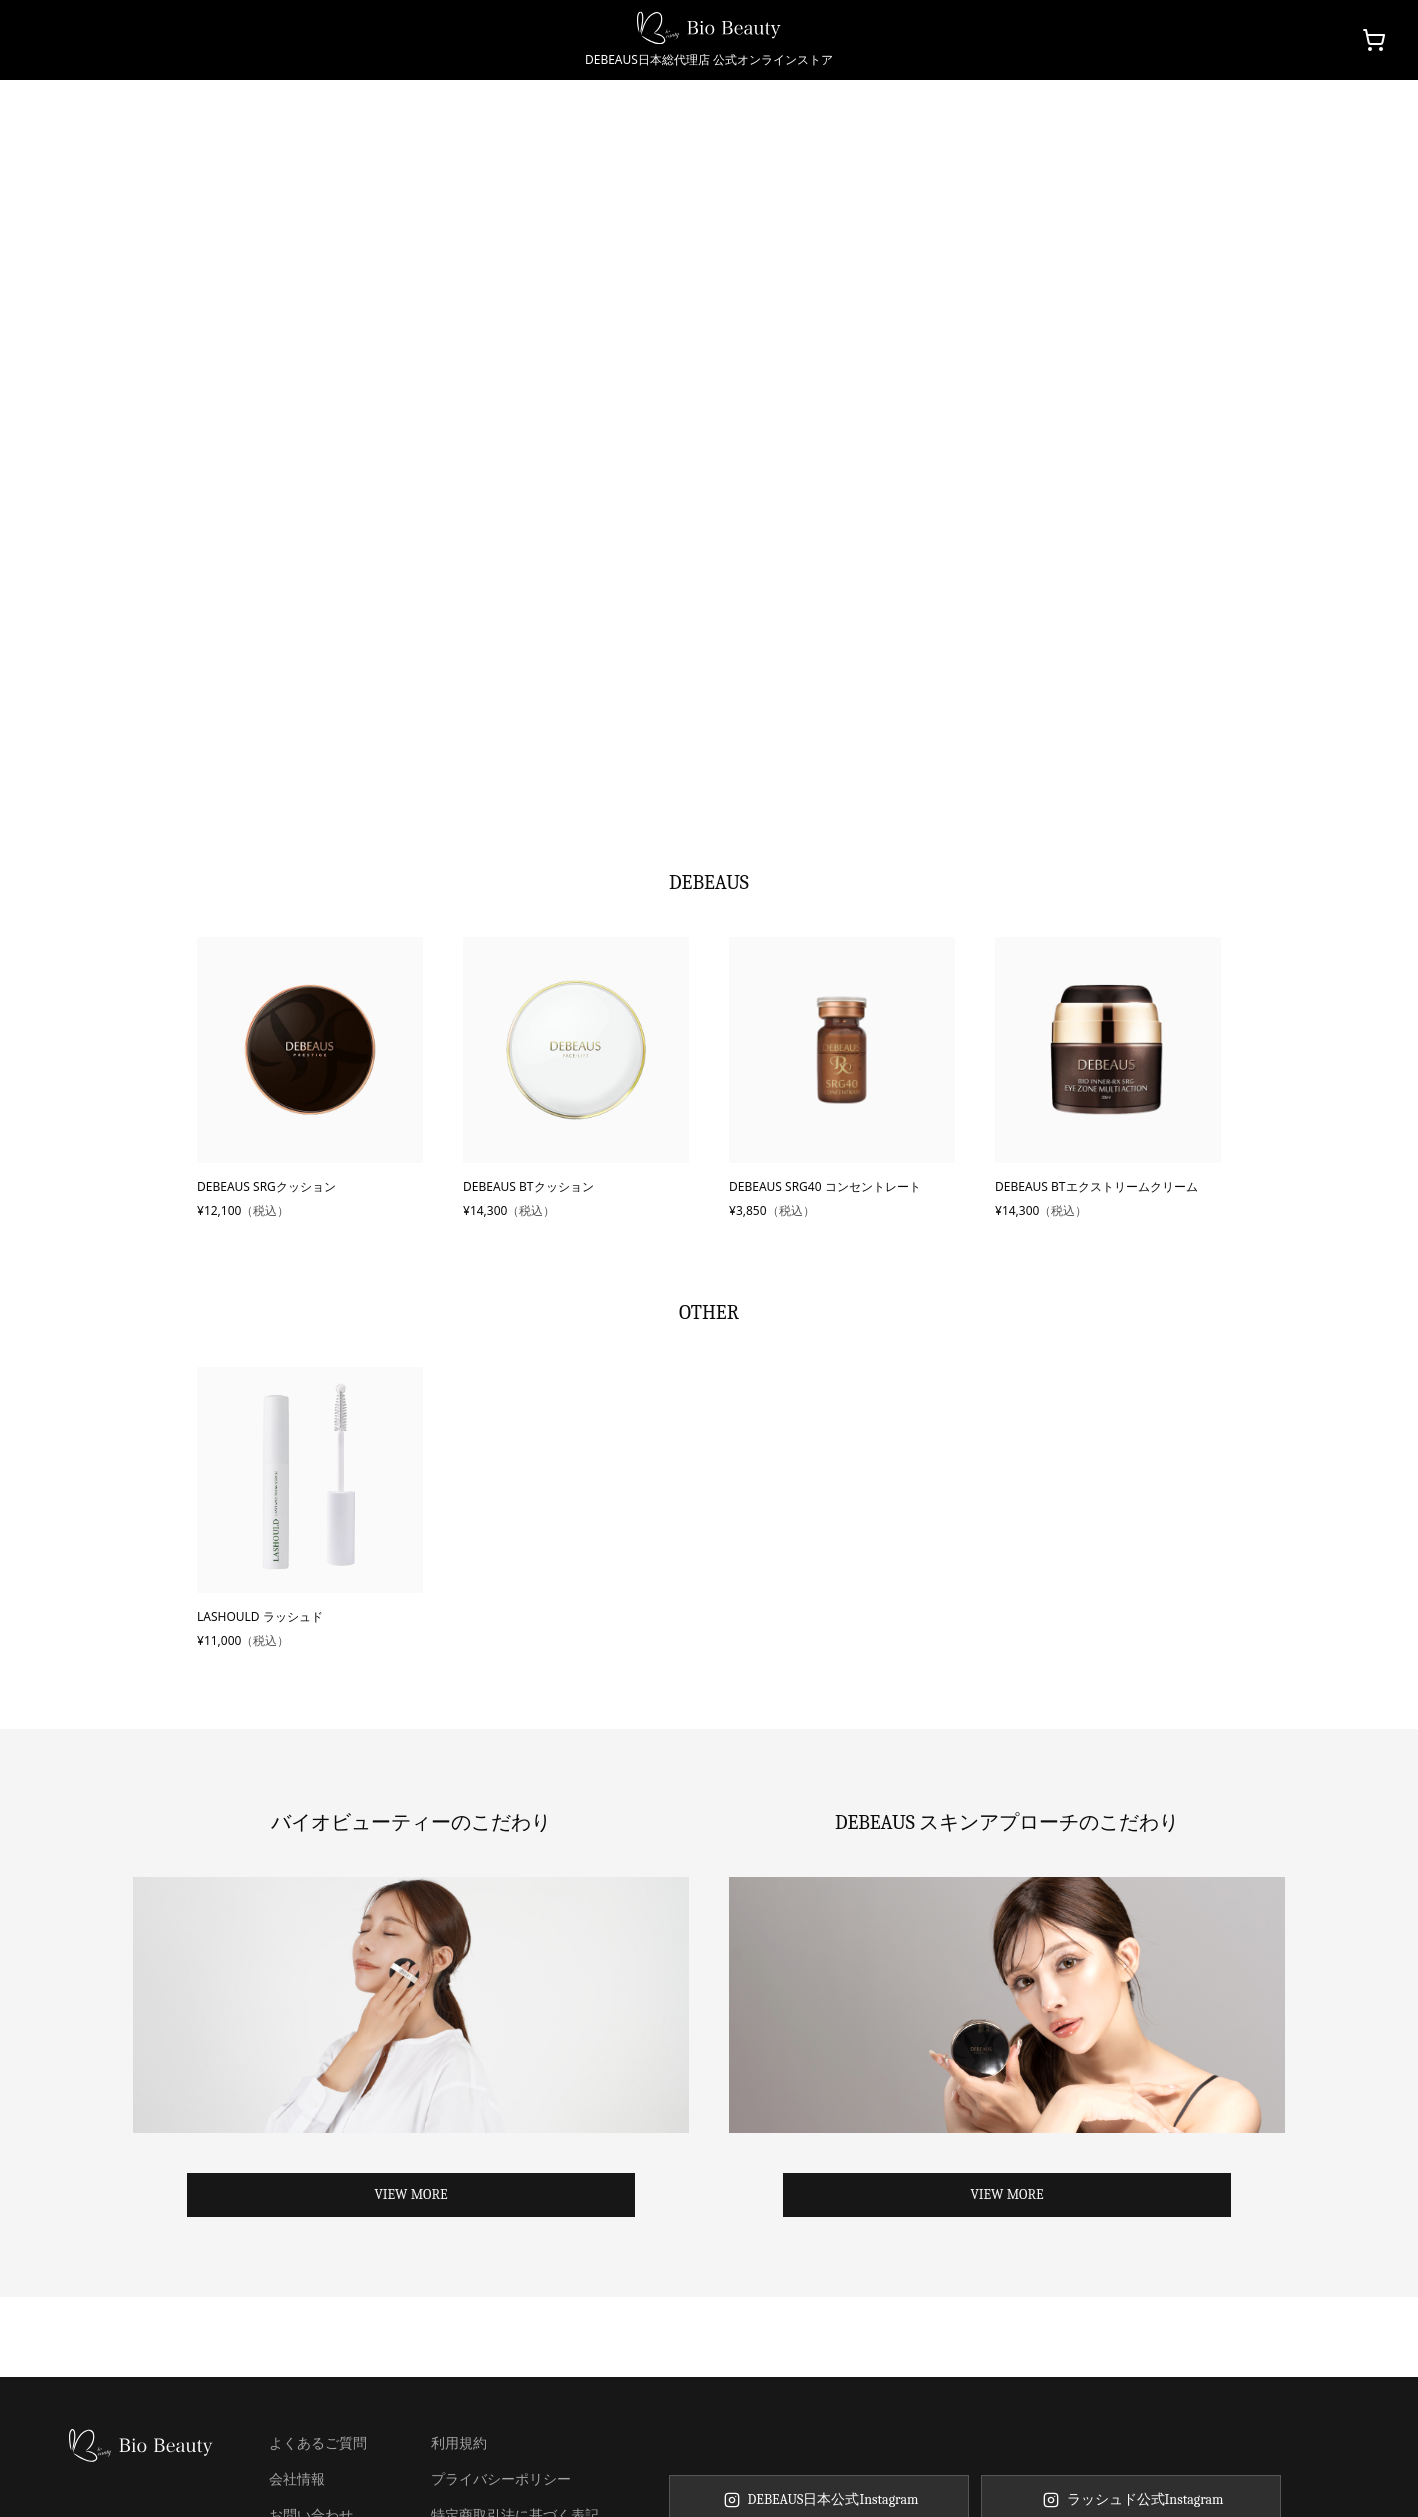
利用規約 (459, 2442)
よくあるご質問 (318, 2442)
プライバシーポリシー (501, 2478)
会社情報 (297, 2478)
